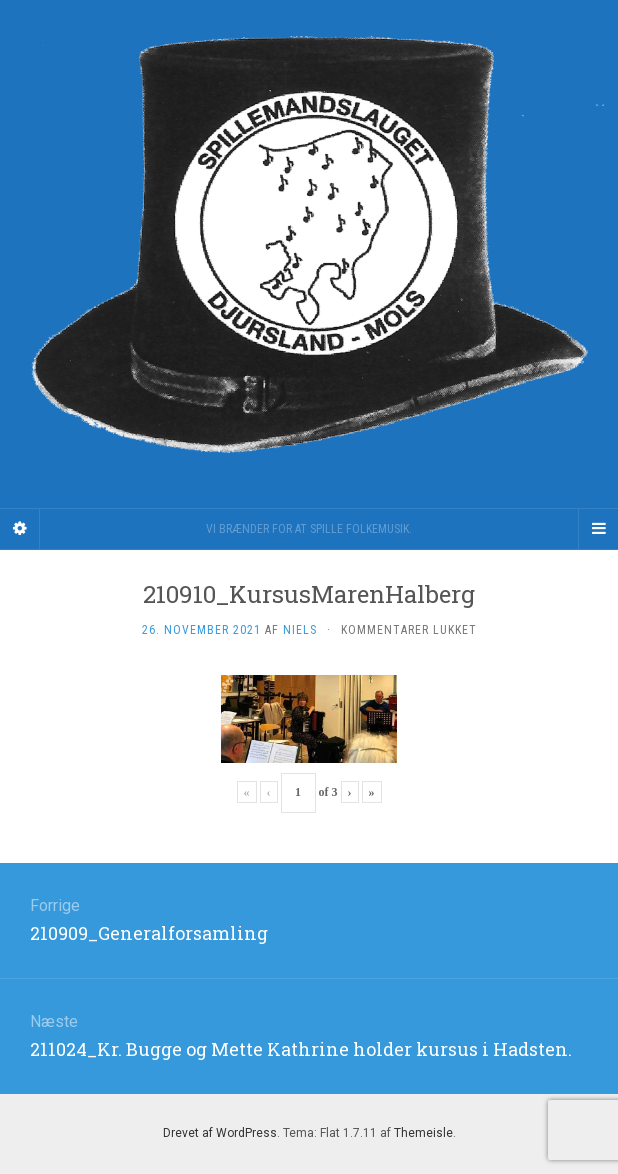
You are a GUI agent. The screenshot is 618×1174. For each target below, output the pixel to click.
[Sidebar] (20, 529)
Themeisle (423, 1133)
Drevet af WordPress (220, 1133)
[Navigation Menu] (598, 529)
